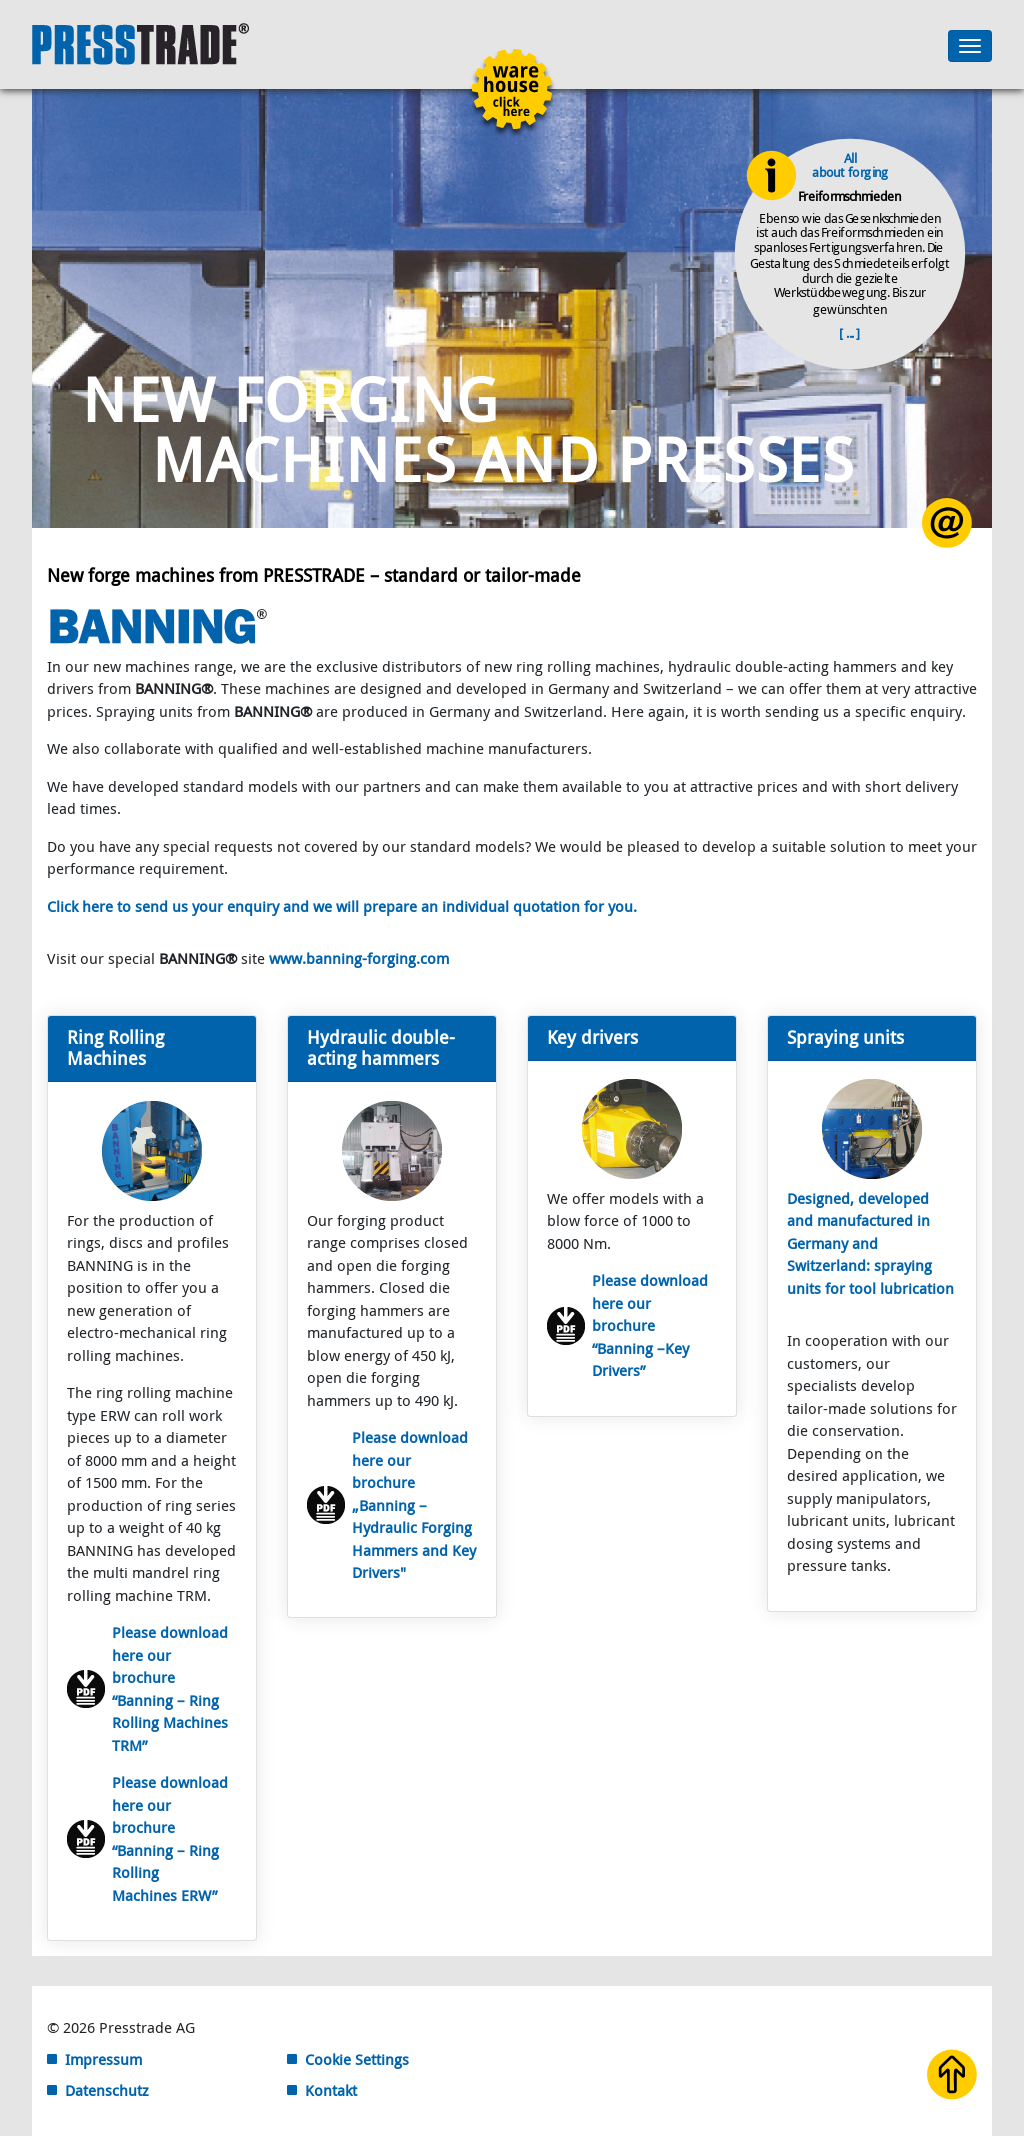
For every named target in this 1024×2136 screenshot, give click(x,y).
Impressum (103, 2059)
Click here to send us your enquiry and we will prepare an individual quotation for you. (342, 906)
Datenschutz (107, 2090)
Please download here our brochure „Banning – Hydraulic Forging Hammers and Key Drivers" (414, 1504)
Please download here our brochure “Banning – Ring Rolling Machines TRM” (170, 1688)
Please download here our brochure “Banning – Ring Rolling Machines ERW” (170, 1838)
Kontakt (331, 2090)
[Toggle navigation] (970, 46)
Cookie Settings (357, 2059)
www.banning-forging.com (359, 958)
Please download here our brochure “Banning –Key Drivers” (650, 1325)
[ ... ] (850, 332)
